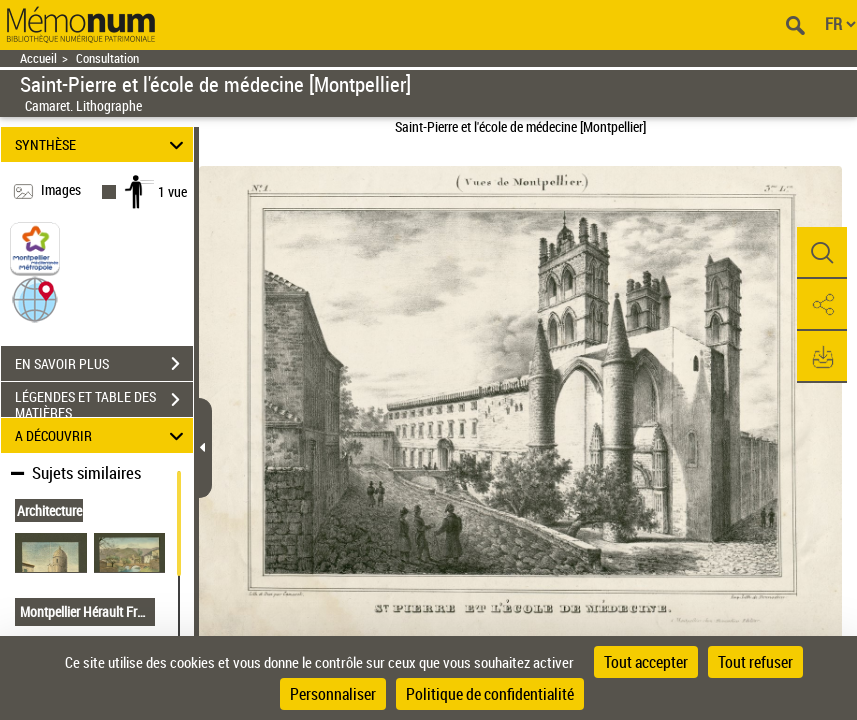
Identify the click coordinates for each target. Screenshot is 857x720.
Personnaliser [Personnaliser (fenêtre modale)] (333, 694)
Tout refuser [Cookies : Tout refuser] (755, 662)
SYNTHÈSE (102, 144)
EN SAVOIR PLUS (104, 364)
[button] (35, 298)
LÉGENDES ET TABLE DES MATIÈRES (104, 402)
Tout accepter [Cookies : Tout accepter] (646, 662)
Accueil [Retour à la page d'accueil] (38, 58)
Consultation (107, 58)
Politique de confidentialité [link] (490, 694)
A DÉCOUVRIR (102, 435)
